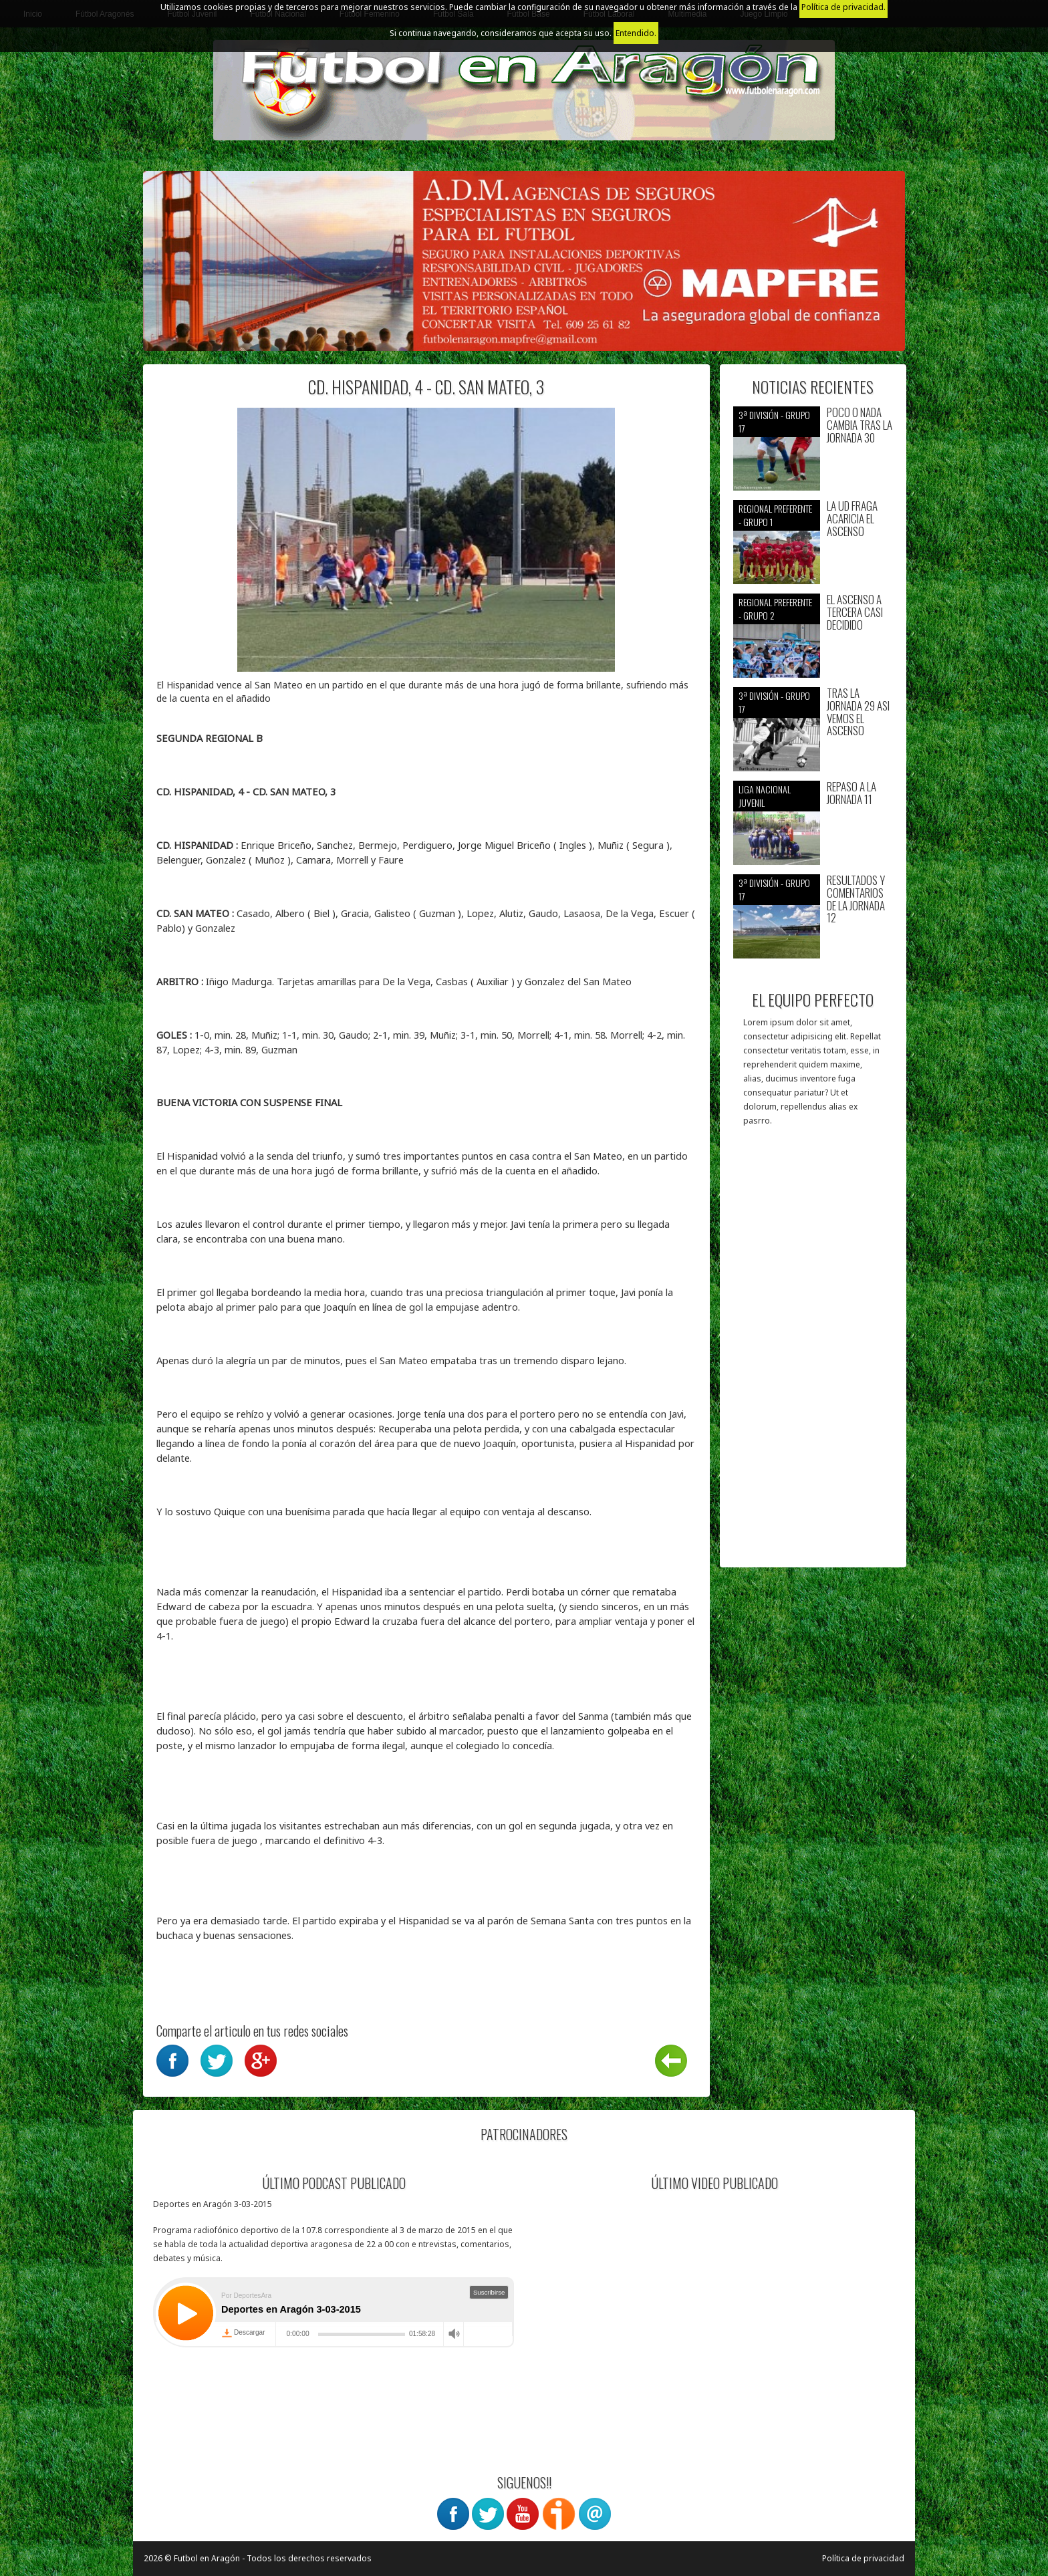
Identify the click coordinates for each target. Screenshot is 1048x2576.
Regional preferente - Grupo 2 (775, 608)
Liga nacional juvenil (765, 795)
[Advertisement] (813, 1353)
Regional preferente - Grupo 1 (775, 515)
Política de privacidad (863, 2558)
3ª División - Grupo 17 (774, 421)
